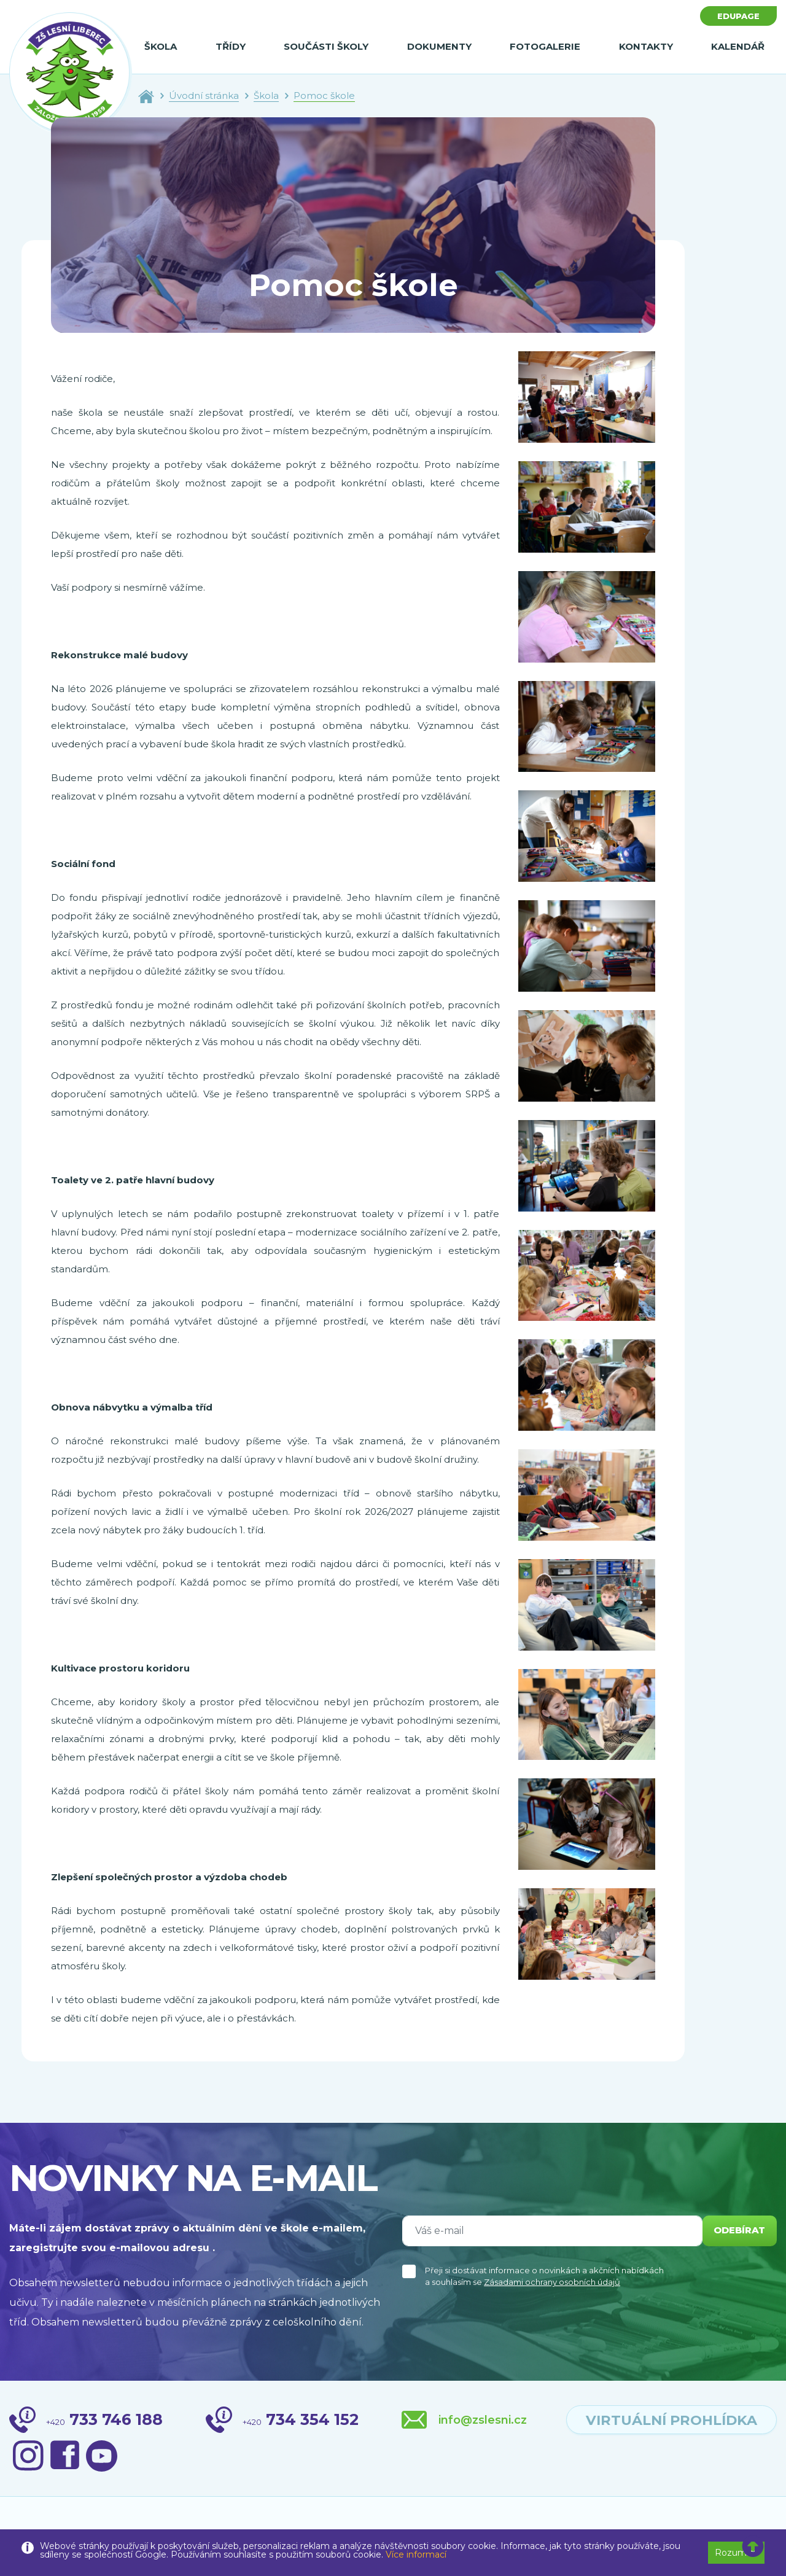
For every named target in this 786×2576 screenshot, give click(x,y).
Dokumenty (439, 46)
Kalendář (738, 46)
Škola (160, 46)
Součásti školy (326, 46)
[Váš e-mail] (549, 2231)
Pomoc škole (324, 95)
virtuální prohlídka (653, 2421)
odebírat (736, 2230)
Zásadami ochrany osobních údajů (552, 2282)
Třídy (231, 46)
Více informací (416, 2554)
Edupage (736, 16)
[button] (753, 2546)
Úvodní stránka (204, 95)
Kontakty (646, 46)
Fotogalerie (545, 46)
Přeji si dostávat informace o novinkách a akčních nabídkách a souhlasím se (544, 2276)
